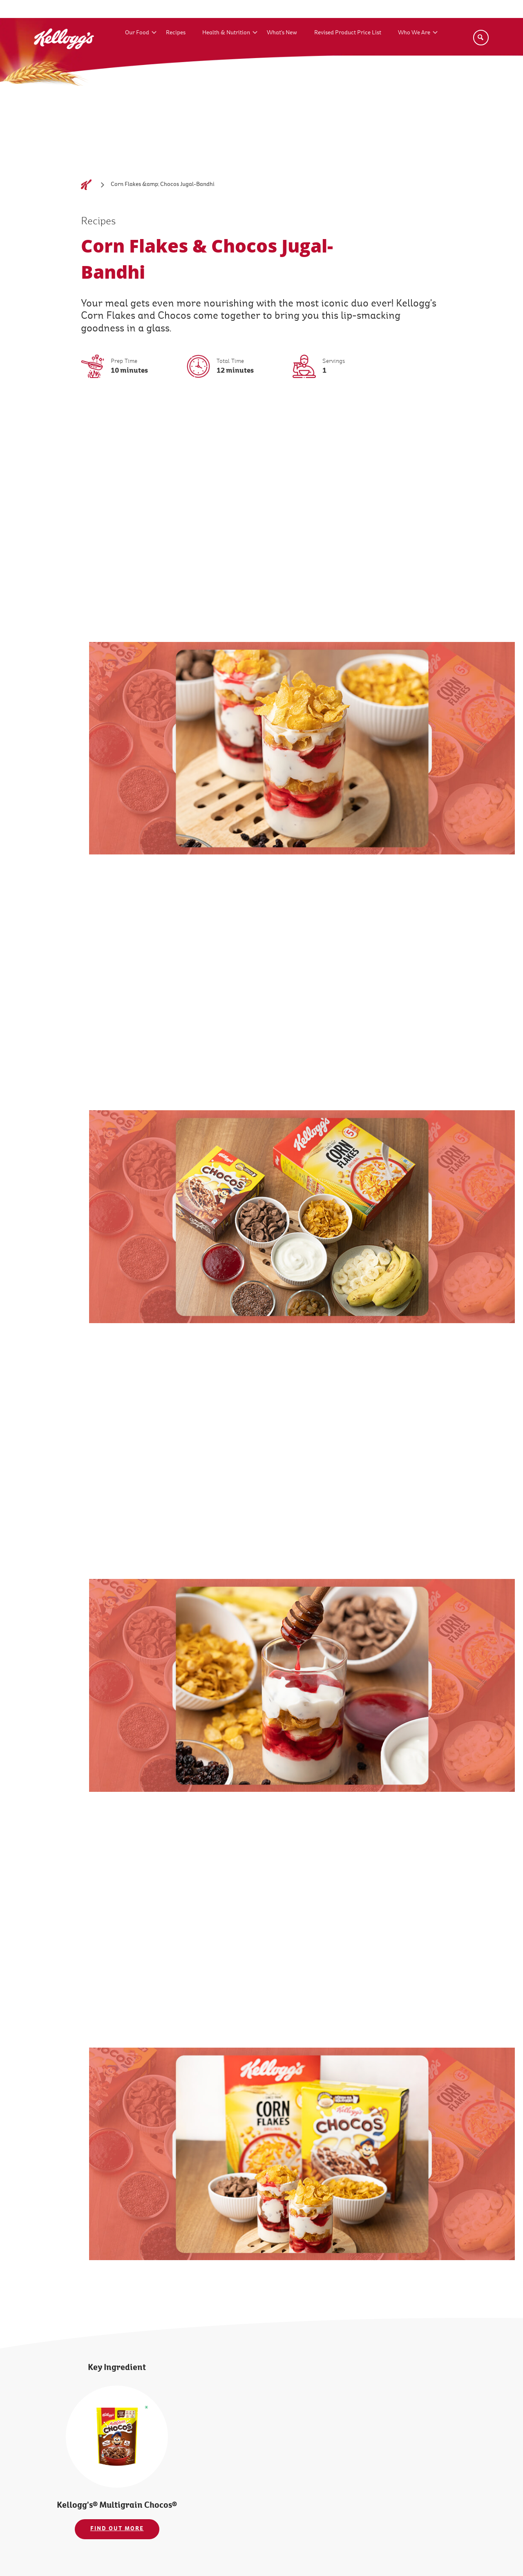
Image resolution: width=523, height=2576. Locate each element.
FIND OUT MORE (117, 2528)
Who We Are (414, 32)
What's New (282, 32)
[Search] (481, 37)
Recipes (176, 32)
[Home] (86, 184)
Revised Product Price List (347, 32)
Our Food (137, 32)
